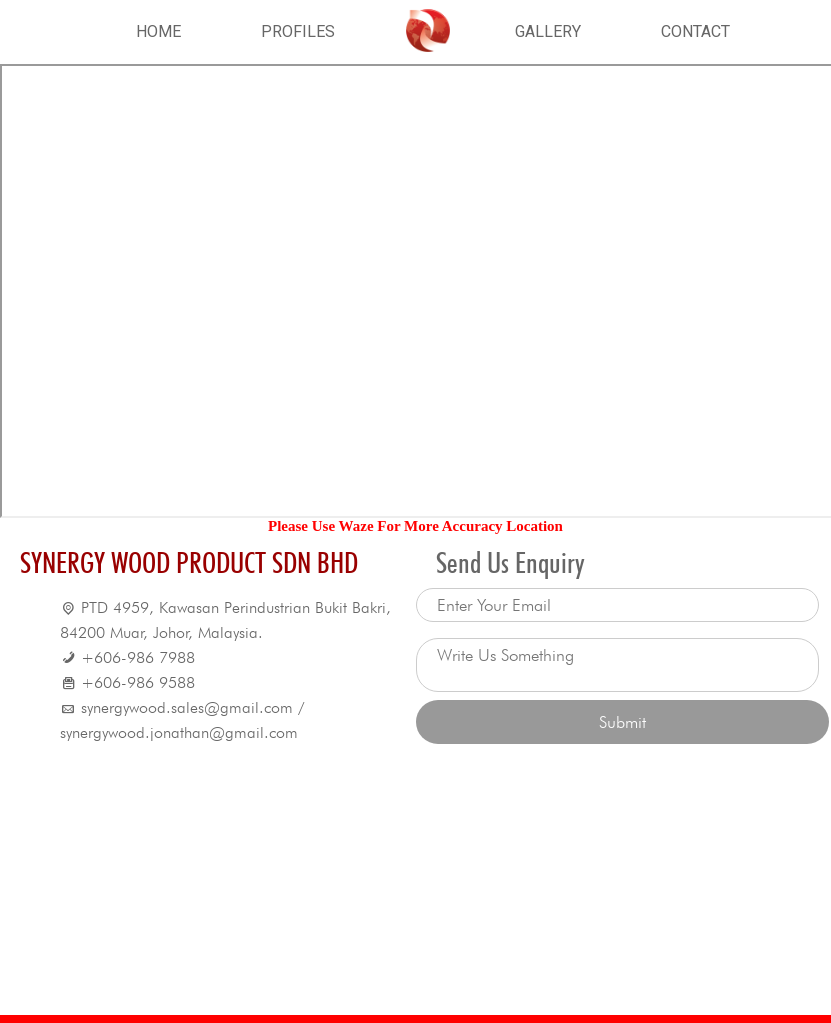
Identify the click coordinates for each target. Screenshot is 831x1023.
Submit (622, 722)
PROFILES (298, 31)
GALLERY (548, 31)
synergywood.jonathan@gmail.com (179, 732)
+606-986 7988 (138, 657)
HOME (158, 31)
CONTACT (695, 31)
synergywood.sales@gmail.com (187, 707)
